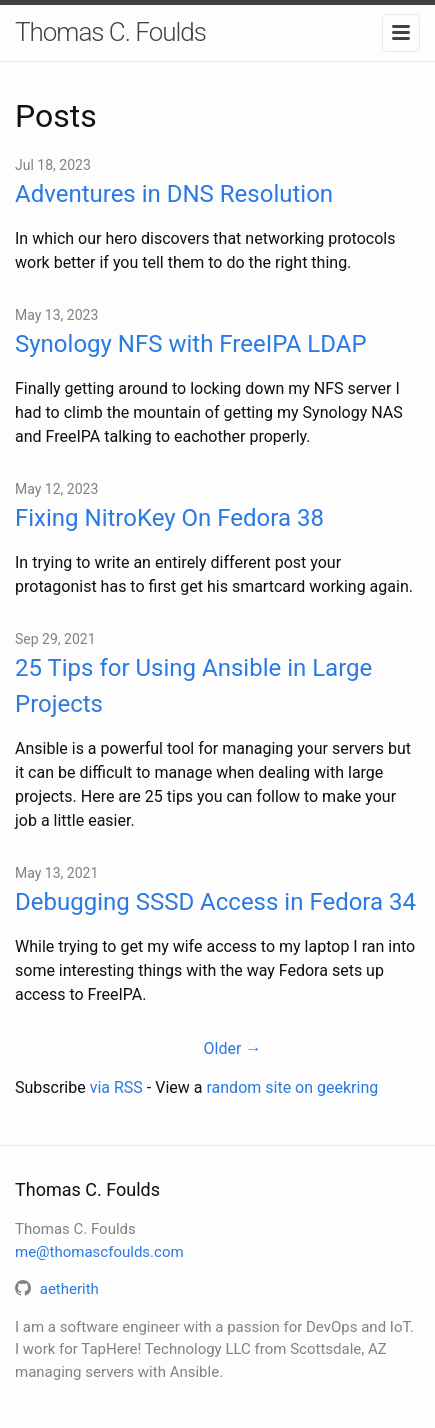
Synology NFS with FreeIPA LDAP (191, 344)
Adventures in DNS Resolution (174, 194)
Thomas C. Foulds (110, 32)
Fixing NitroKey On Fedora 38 (169, 518)
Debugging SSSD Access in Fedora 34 (215, 902)
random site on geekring (292, 1087)
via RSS (116, 1087)
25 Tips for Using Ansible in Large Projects (193, 686)
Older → (233, 1048)
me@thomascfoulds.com (99, 1252)
